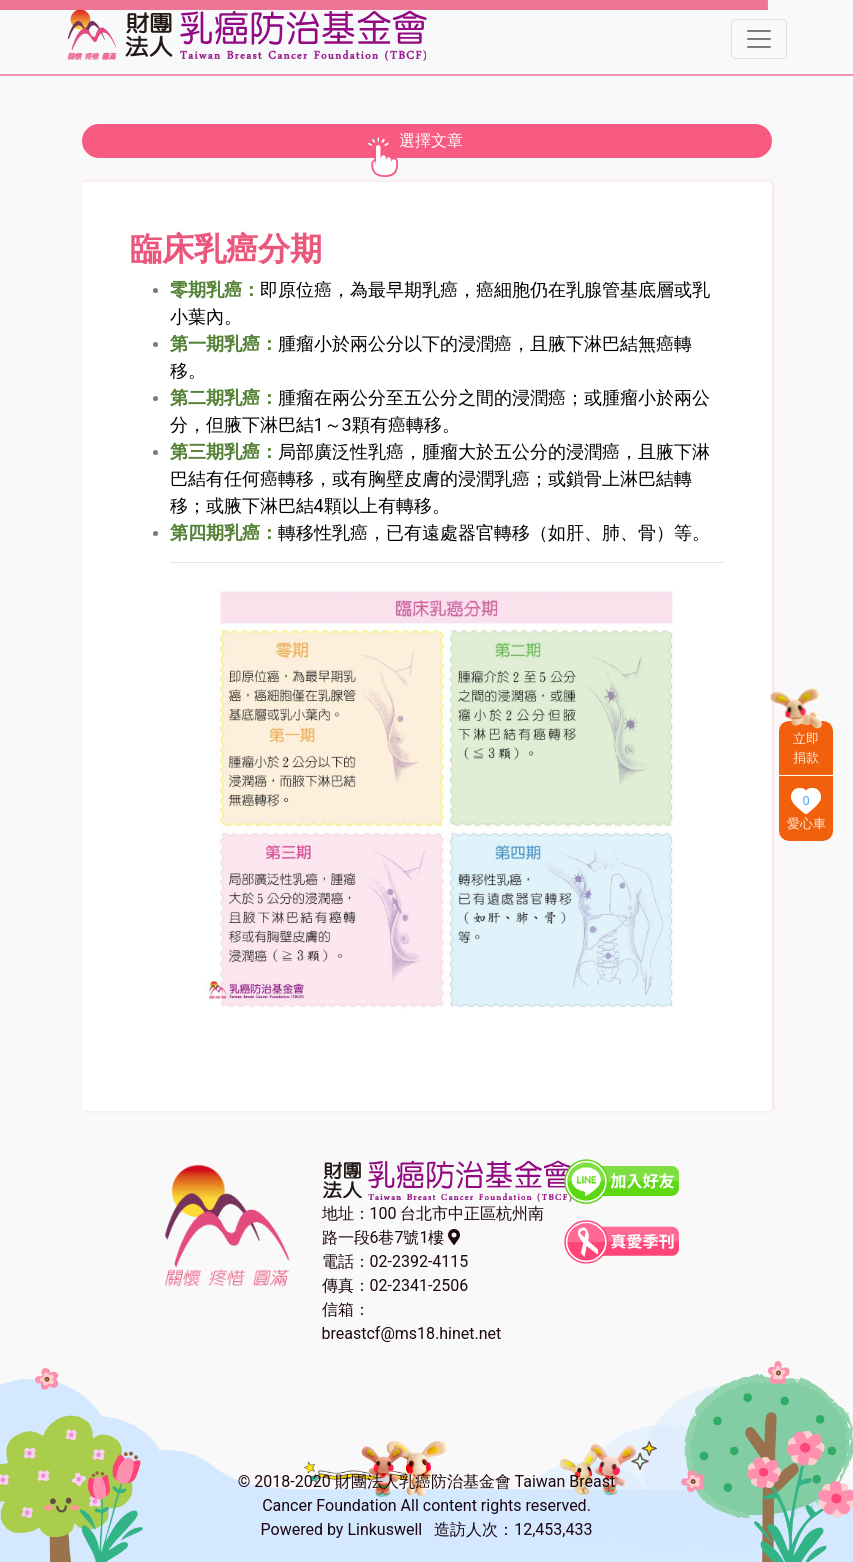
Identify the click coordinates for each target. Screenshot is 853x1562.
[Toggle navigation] (759, 39)
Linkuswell (384, 1529)
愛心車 (806, 823)
